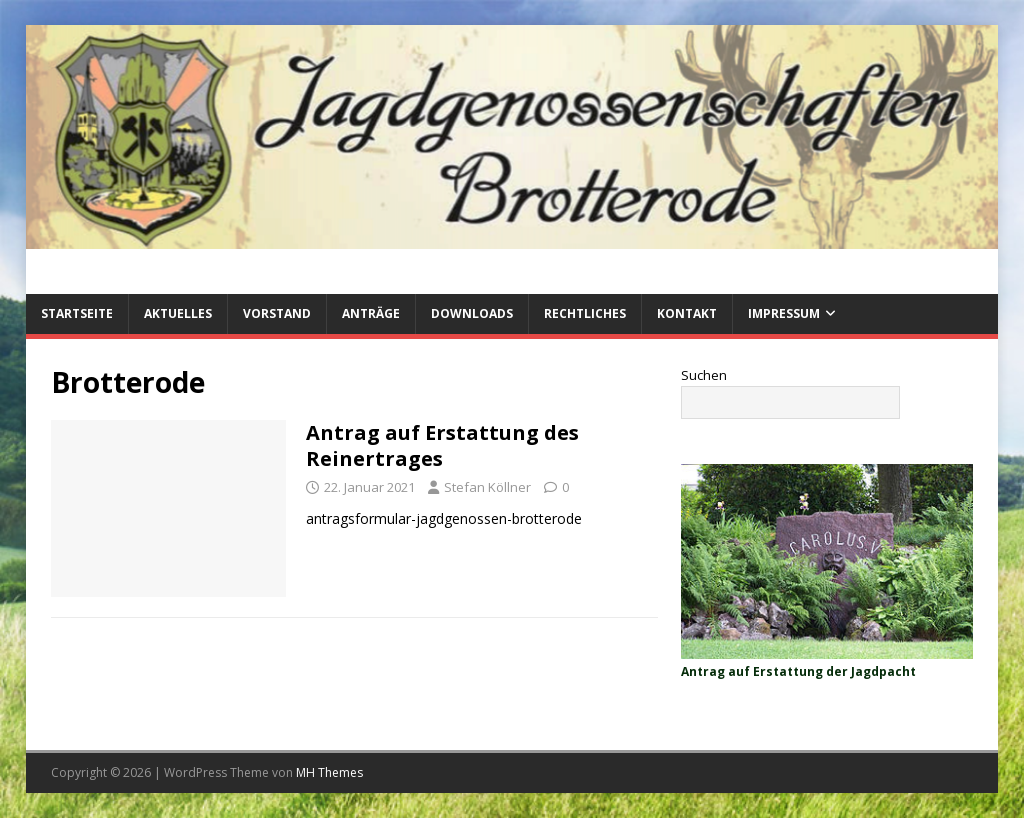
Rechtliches (585, 313)
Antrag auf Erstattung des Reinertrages (442, 445)
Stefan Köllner (487, 487)
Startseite (77, 313)
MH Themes (329, 772)
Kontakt (687, 313)
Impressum (784, 313)
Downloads (472, 313)
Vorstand (277, 313)
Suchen (704, 375)
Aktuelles (178, 313)
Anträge (371, 313)
